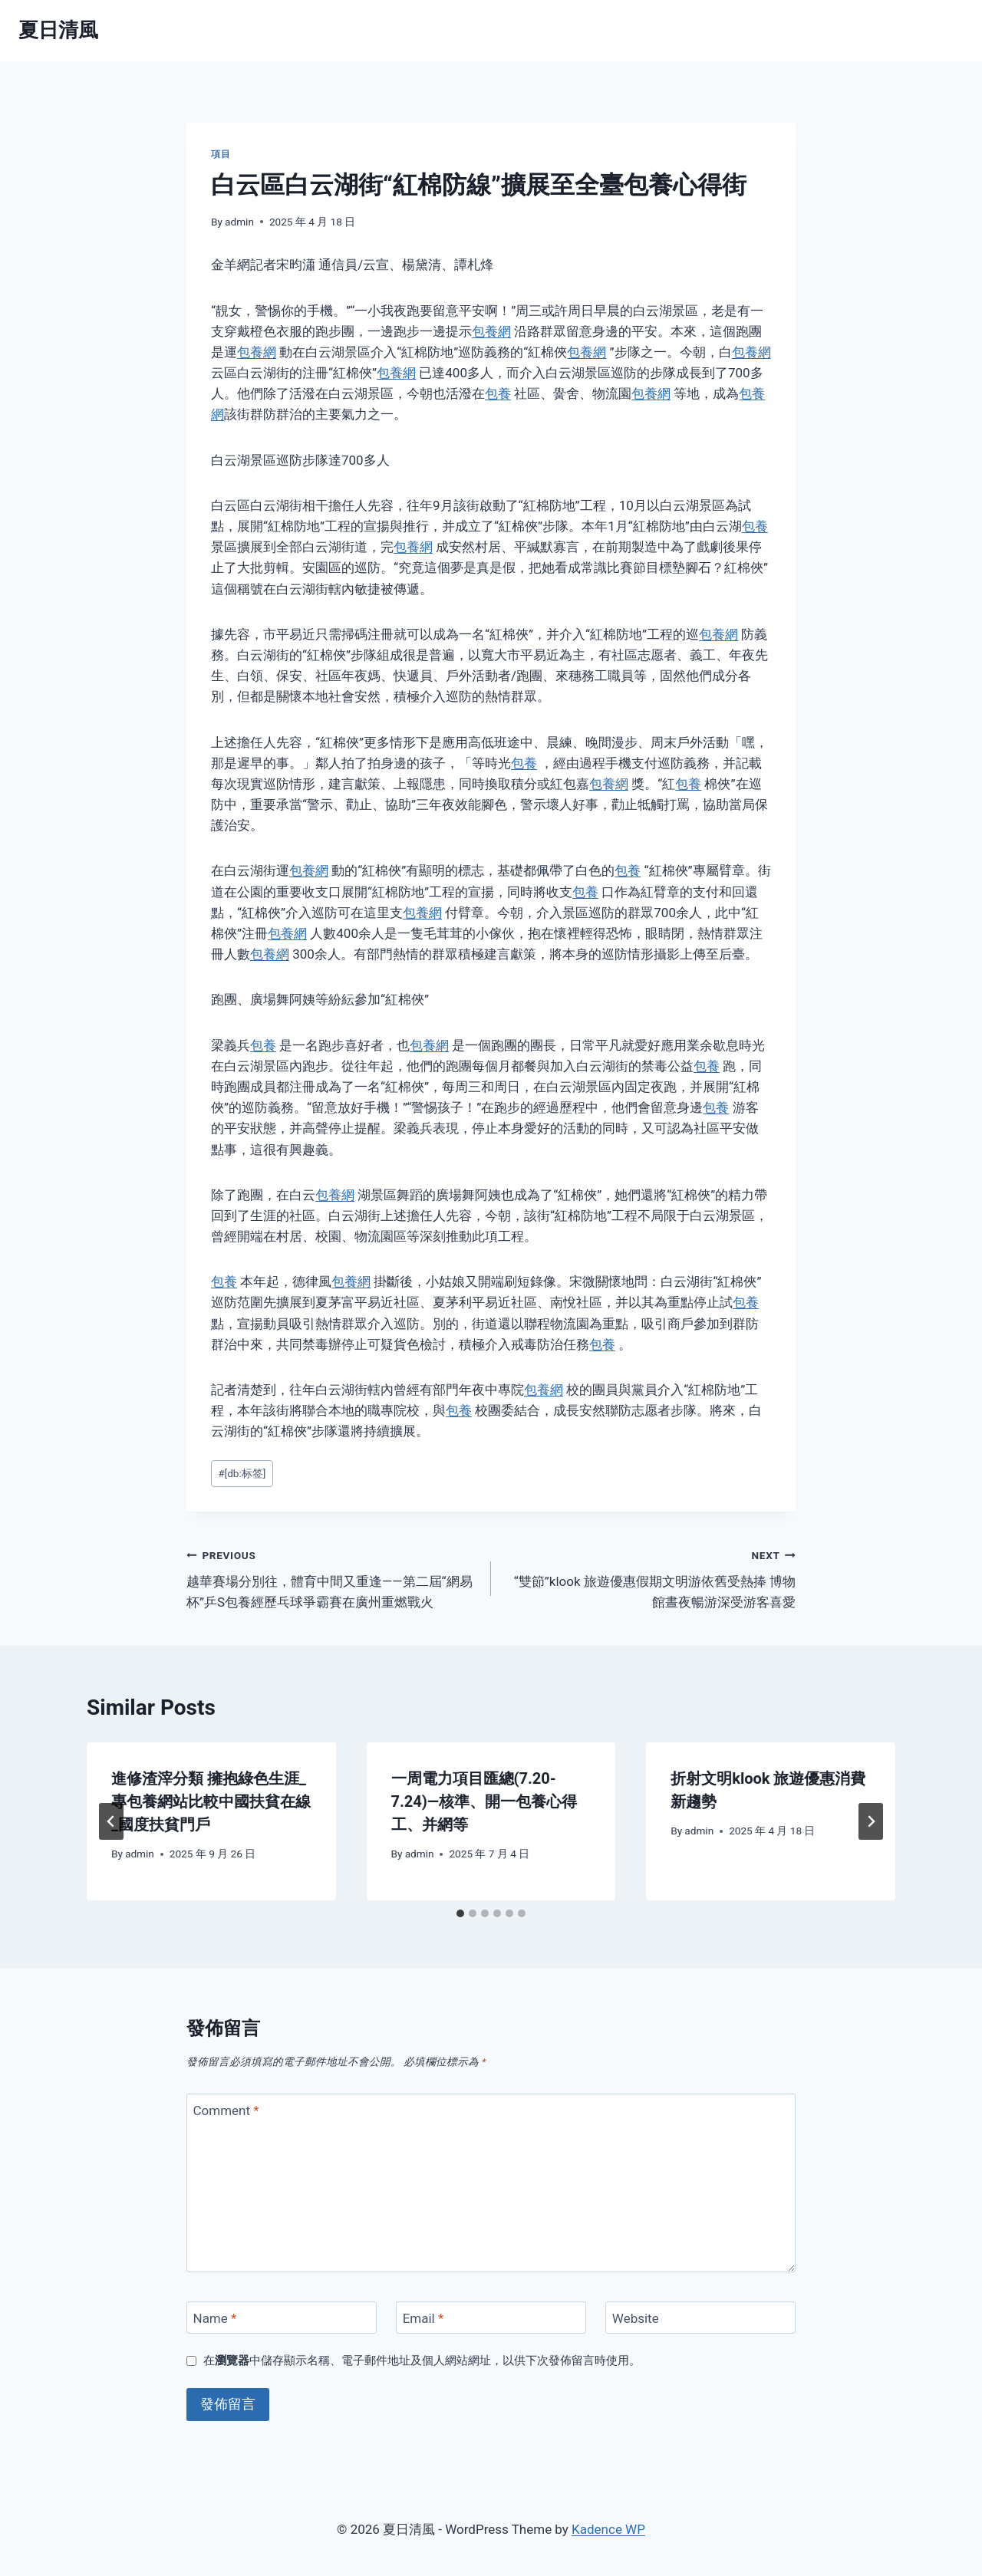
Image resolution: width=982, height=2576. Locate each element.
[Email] (491, 2317)
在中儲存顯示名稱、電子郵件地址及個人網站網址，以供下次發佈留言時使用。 (422, 2360)
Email (423, 2318)
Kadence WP (608, 2529)
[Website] (700, 2317)
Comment (226, 2110)
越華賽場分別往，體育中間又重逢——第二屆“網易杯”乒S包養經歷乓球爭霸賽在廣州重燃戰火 (332, 1577)
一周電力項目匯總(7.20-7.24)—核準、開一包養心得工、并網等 (484, 1801)
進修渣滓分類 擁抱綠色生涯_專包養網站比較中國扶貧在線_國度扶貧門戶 (211, 1801)
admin (239, 221)
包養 (498, 393)
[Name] (281, 2317)
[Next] (870, 1821)
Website (635, 2318)
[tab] (460, 1913)
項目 (220, 154)
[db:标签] (241, 1473)
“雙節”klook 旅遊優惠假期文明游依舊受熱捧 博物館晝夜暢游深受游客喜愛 (650, 1577)
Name (215, 2318)
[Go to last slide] (111, 1821)
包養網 (491, 331)
